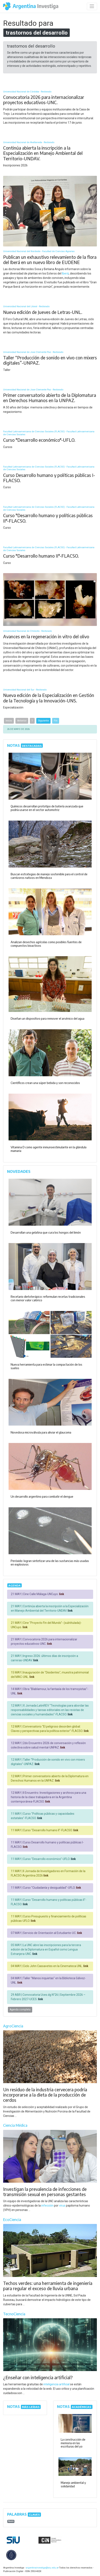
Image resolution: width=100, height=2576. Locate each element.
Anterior (22, 720)
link (61, 1594)
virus (62, 2205)
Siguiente (43, 720)
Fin (55, 720)
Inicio (9, 720)
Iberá (65, 273)
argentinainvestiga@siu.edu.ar (41, 2567)
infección (47, 2205)
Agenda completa (20, 2009)
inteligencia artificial (56, 2384)
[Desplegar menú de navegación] (92, 6)
